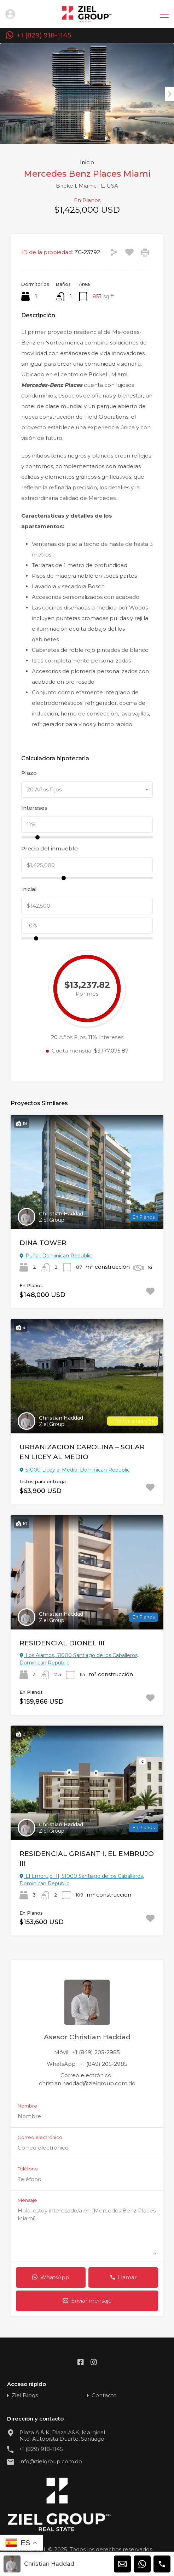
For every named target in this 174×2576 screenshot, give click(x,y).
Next (169, 94)
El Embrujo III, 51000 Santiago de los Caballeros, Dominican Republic (81, 1880)
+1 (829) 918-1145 (44, 35)
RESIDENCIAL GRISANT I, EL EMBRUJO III (86, 1859)
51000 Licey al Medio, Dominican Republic (74, 1470)
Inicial (29, 889)
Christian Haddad (61, 1213)
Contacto (104, 2395)
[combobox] (87, 790)
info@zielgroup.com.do (50, 2461)
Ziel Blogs (25, 2395)
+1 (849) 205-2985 (96, 2052)
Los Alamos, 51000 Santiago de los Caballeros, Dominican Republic (79, 1659)
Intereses (34, 808)
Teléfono (28, 2168)
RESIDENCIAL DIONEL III (62, 1643)
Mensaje (27, 2200)
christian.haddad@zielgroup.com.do (87, 2083)
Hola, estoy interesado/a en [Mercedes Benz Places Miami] (87, 2230)
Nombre (27, 2106)
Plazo (29, 773)
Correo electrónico (40, 2137)
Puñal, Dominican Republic (55, 1255)
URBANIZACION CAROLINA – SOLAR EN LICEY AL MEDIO (82, 1452)
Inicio (87, 162)
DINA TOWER (42, 1243)
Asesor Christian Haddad (87, 2037)
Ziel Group (51, 1220)
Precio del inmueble (49, 848)
